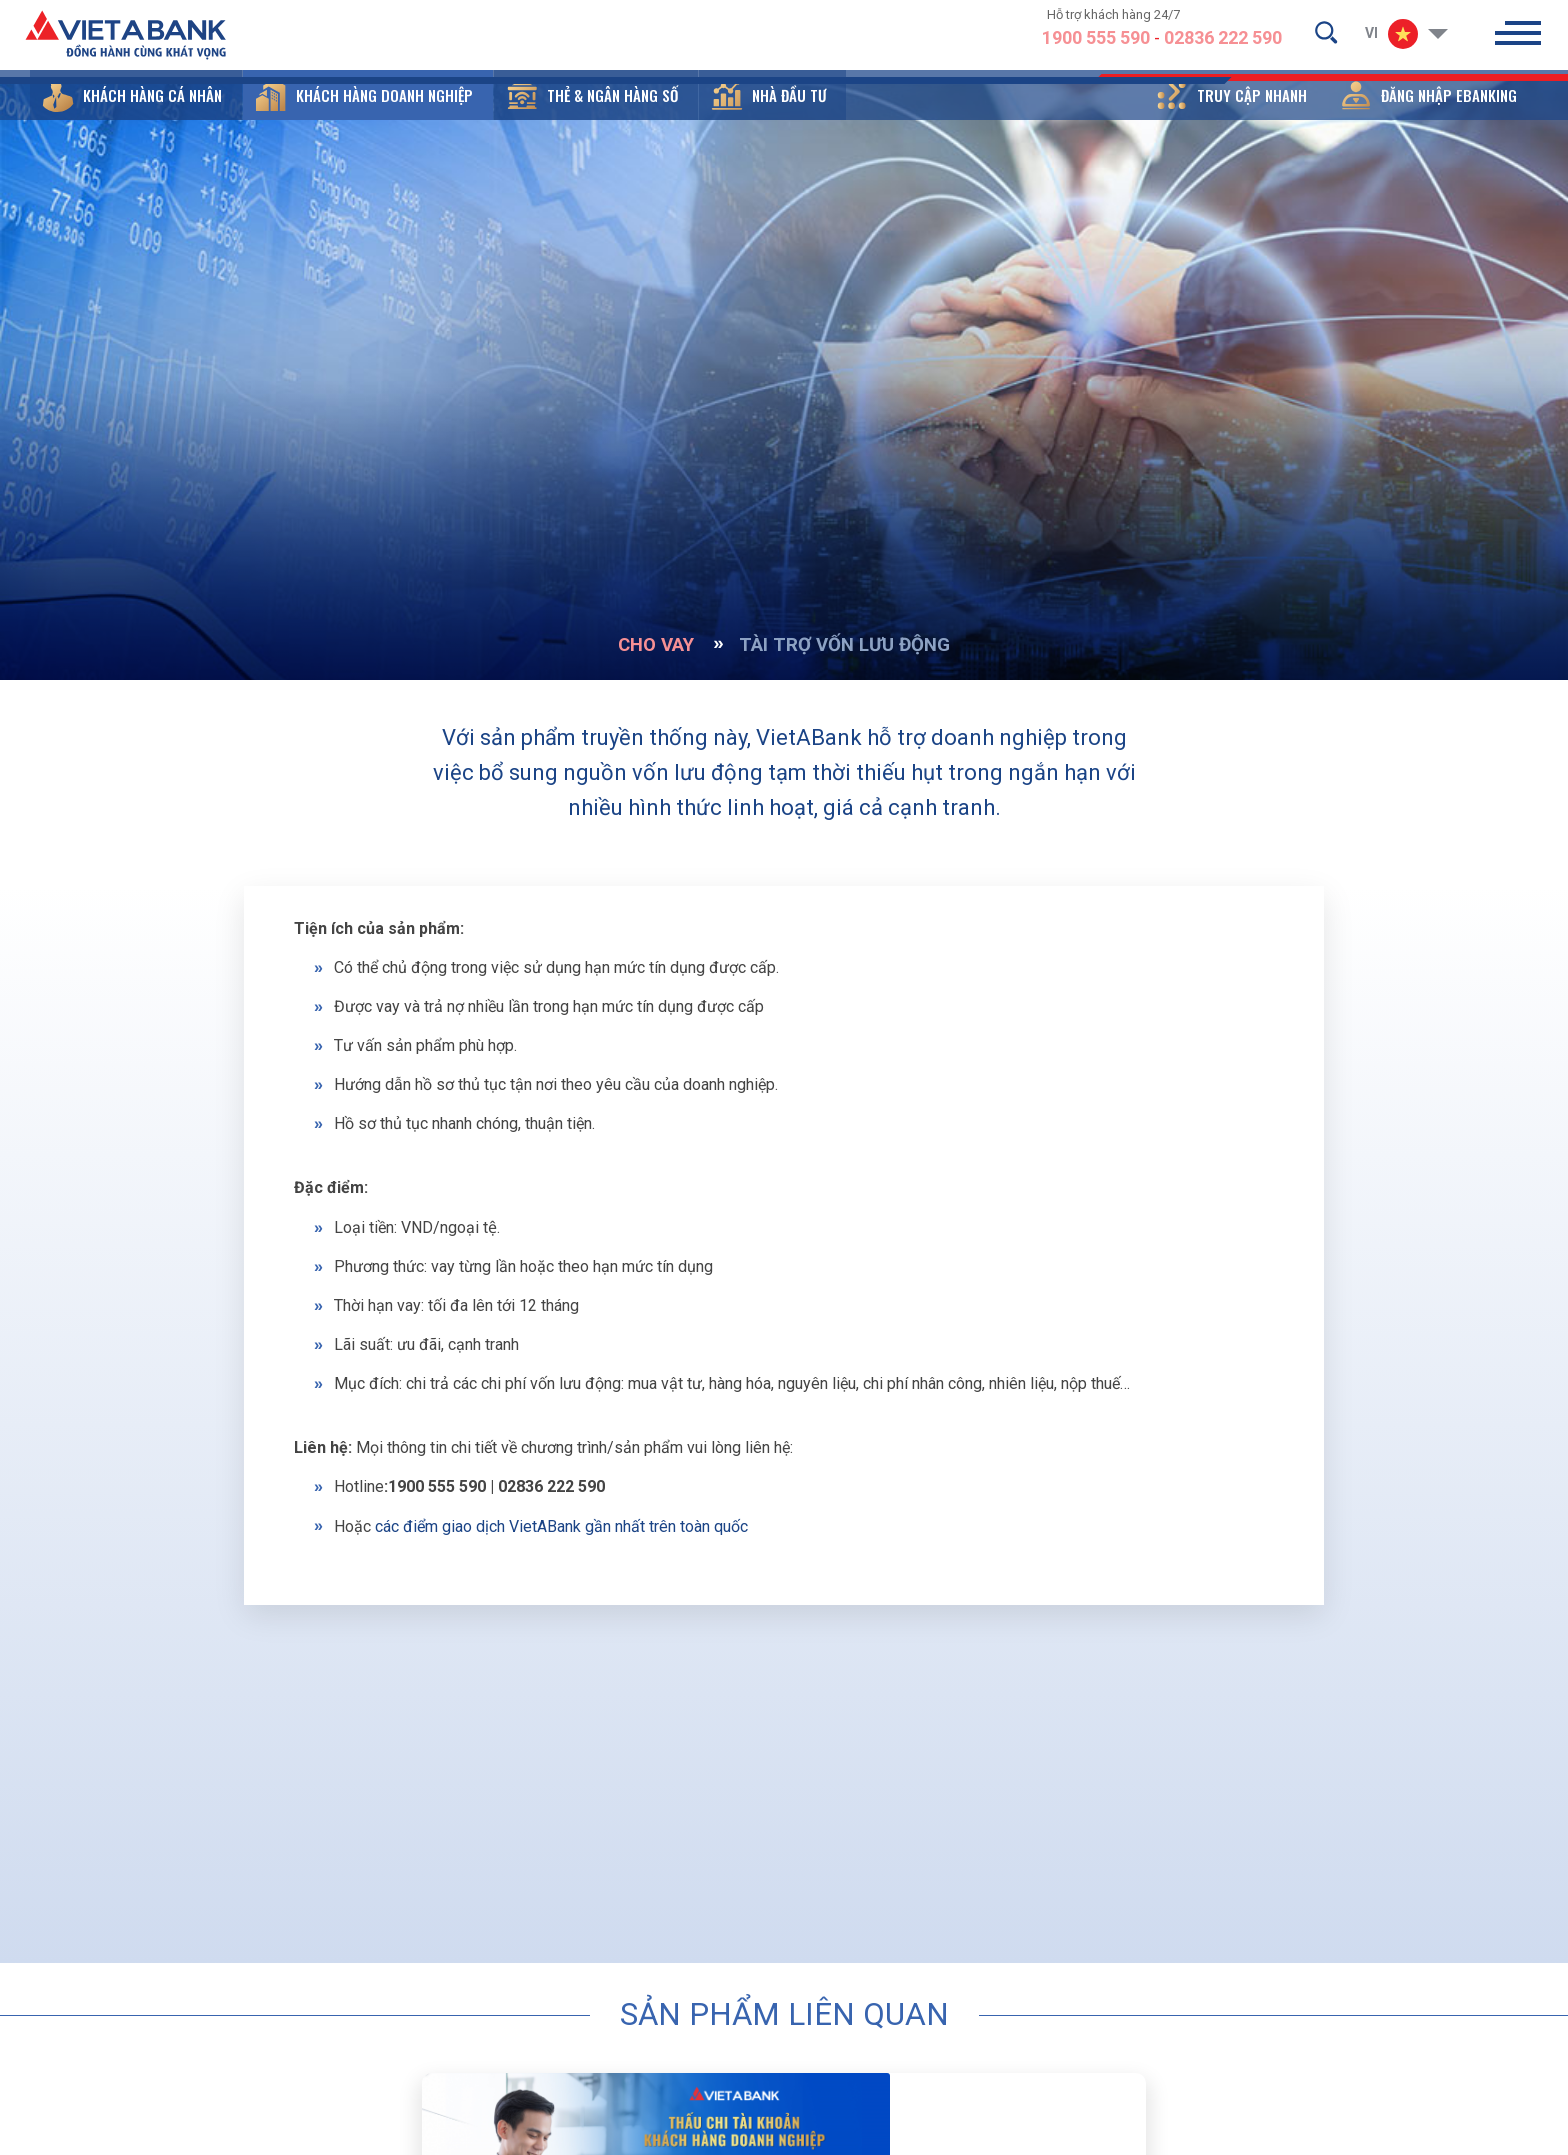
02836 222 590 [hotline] (1223, 42)
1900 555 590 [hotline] (1096, 42)
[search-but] (1326, 36)
